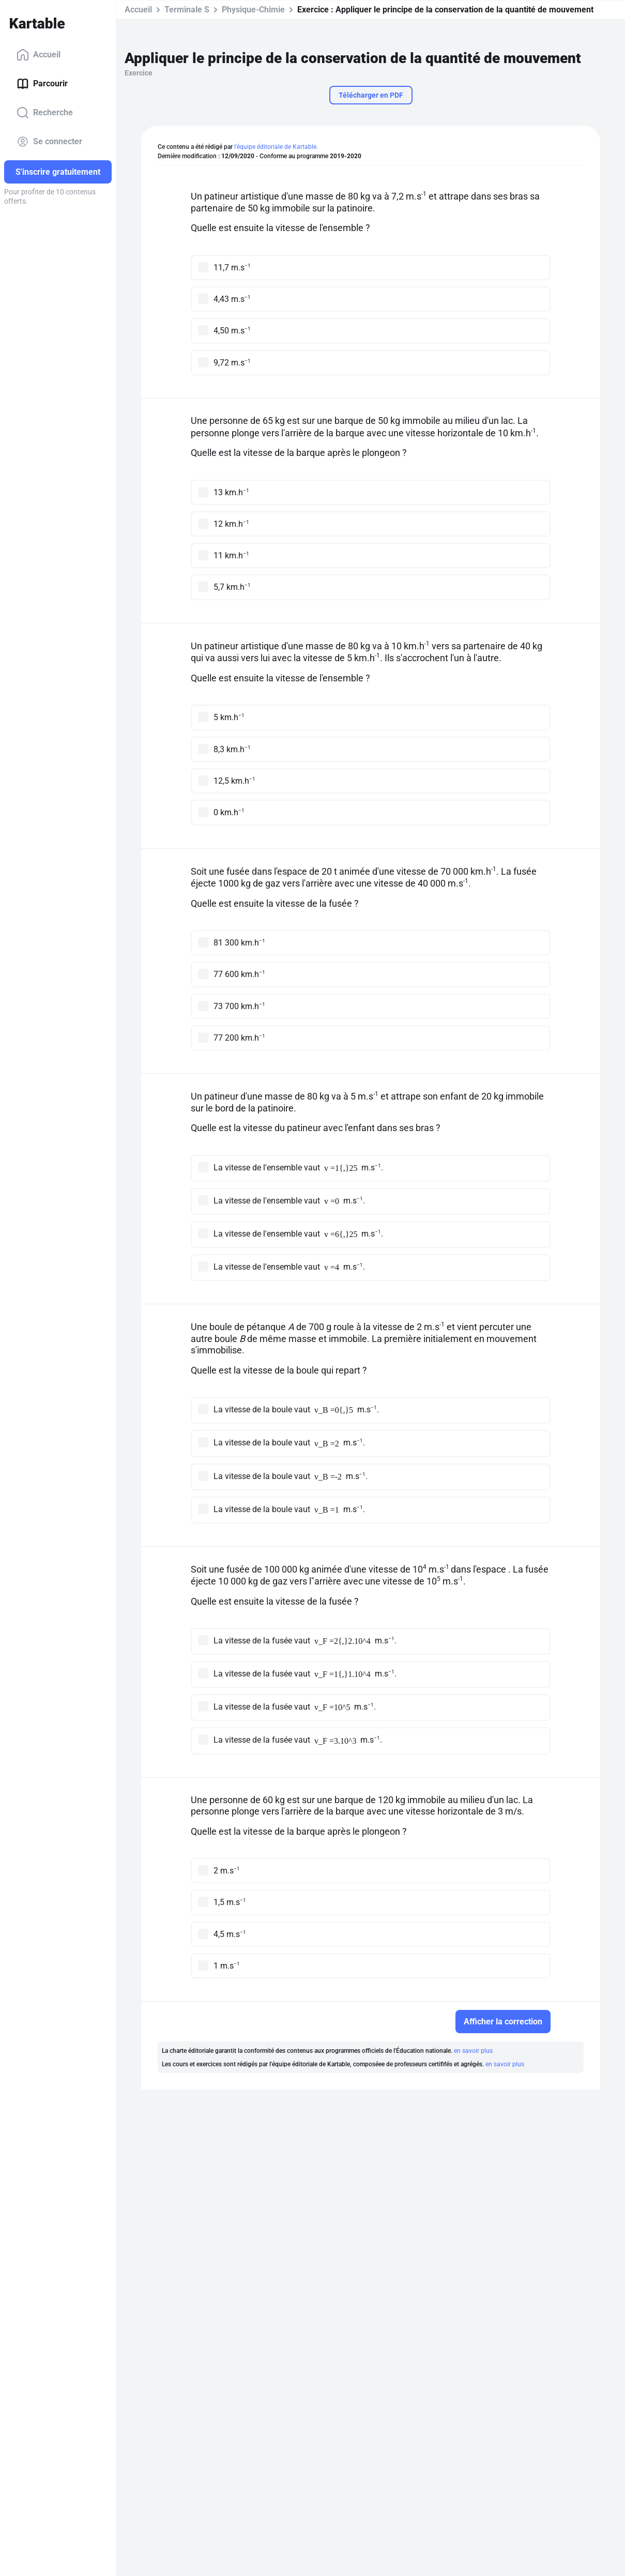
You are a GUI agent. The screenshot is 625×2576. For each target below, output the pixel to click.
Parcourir (42, 84)
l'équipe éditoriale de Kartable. (276, 146)
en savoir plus (473, 2050)
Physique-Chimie (253, 9)
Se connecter (49, 141)
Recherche (45, 112)
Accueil (38, 55)
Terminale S (186, 9)
